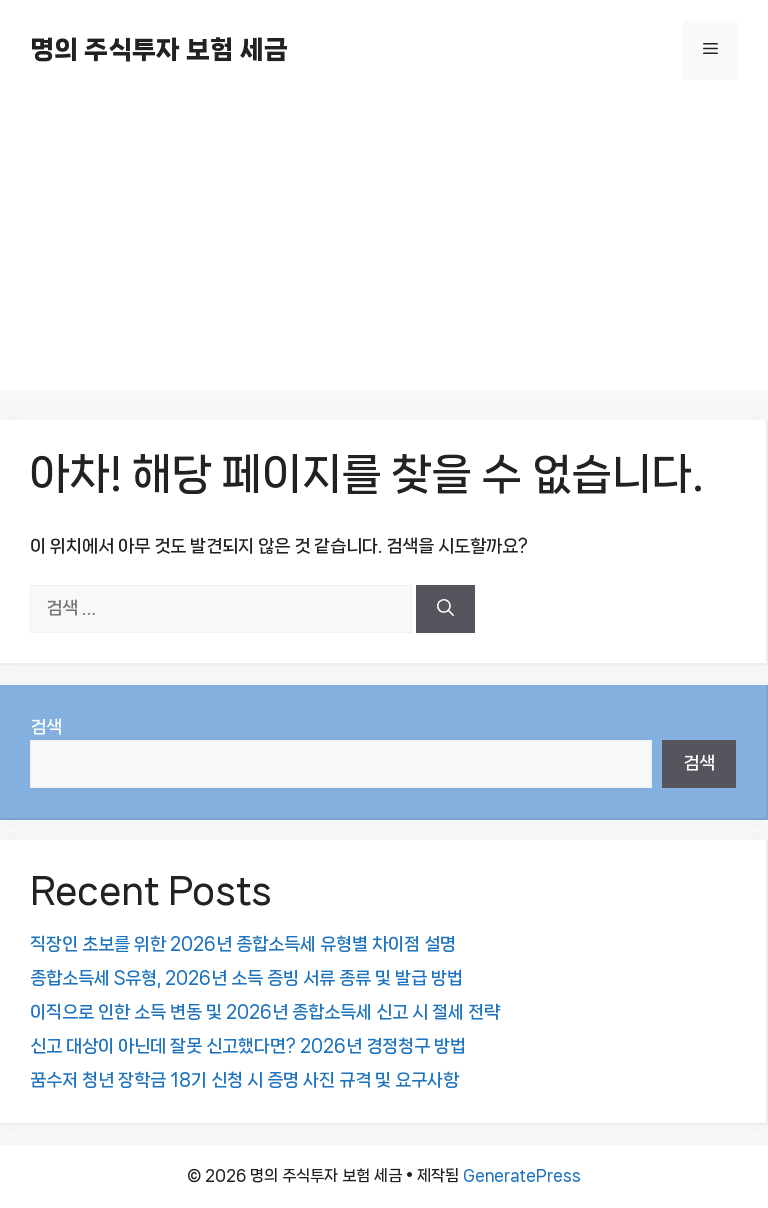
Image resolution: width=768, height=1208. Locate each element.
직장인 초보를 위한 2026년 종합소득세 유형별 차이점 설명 (243, 944)
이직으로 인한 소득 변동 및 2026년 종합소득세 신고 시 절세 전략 (265, 1012)
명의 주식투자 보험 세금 (159, 49)
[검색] (445, 609)
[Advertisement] (384, 250)
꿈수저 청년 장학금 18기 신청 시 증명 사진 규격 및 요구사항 (244, 1080)
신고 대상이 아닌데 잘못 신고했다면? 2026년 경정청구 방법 (248, 1046)
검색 (46, 727)
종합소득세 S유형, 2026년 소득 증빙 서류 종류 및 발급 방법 (246, 978)
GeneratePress (522, 1175)
